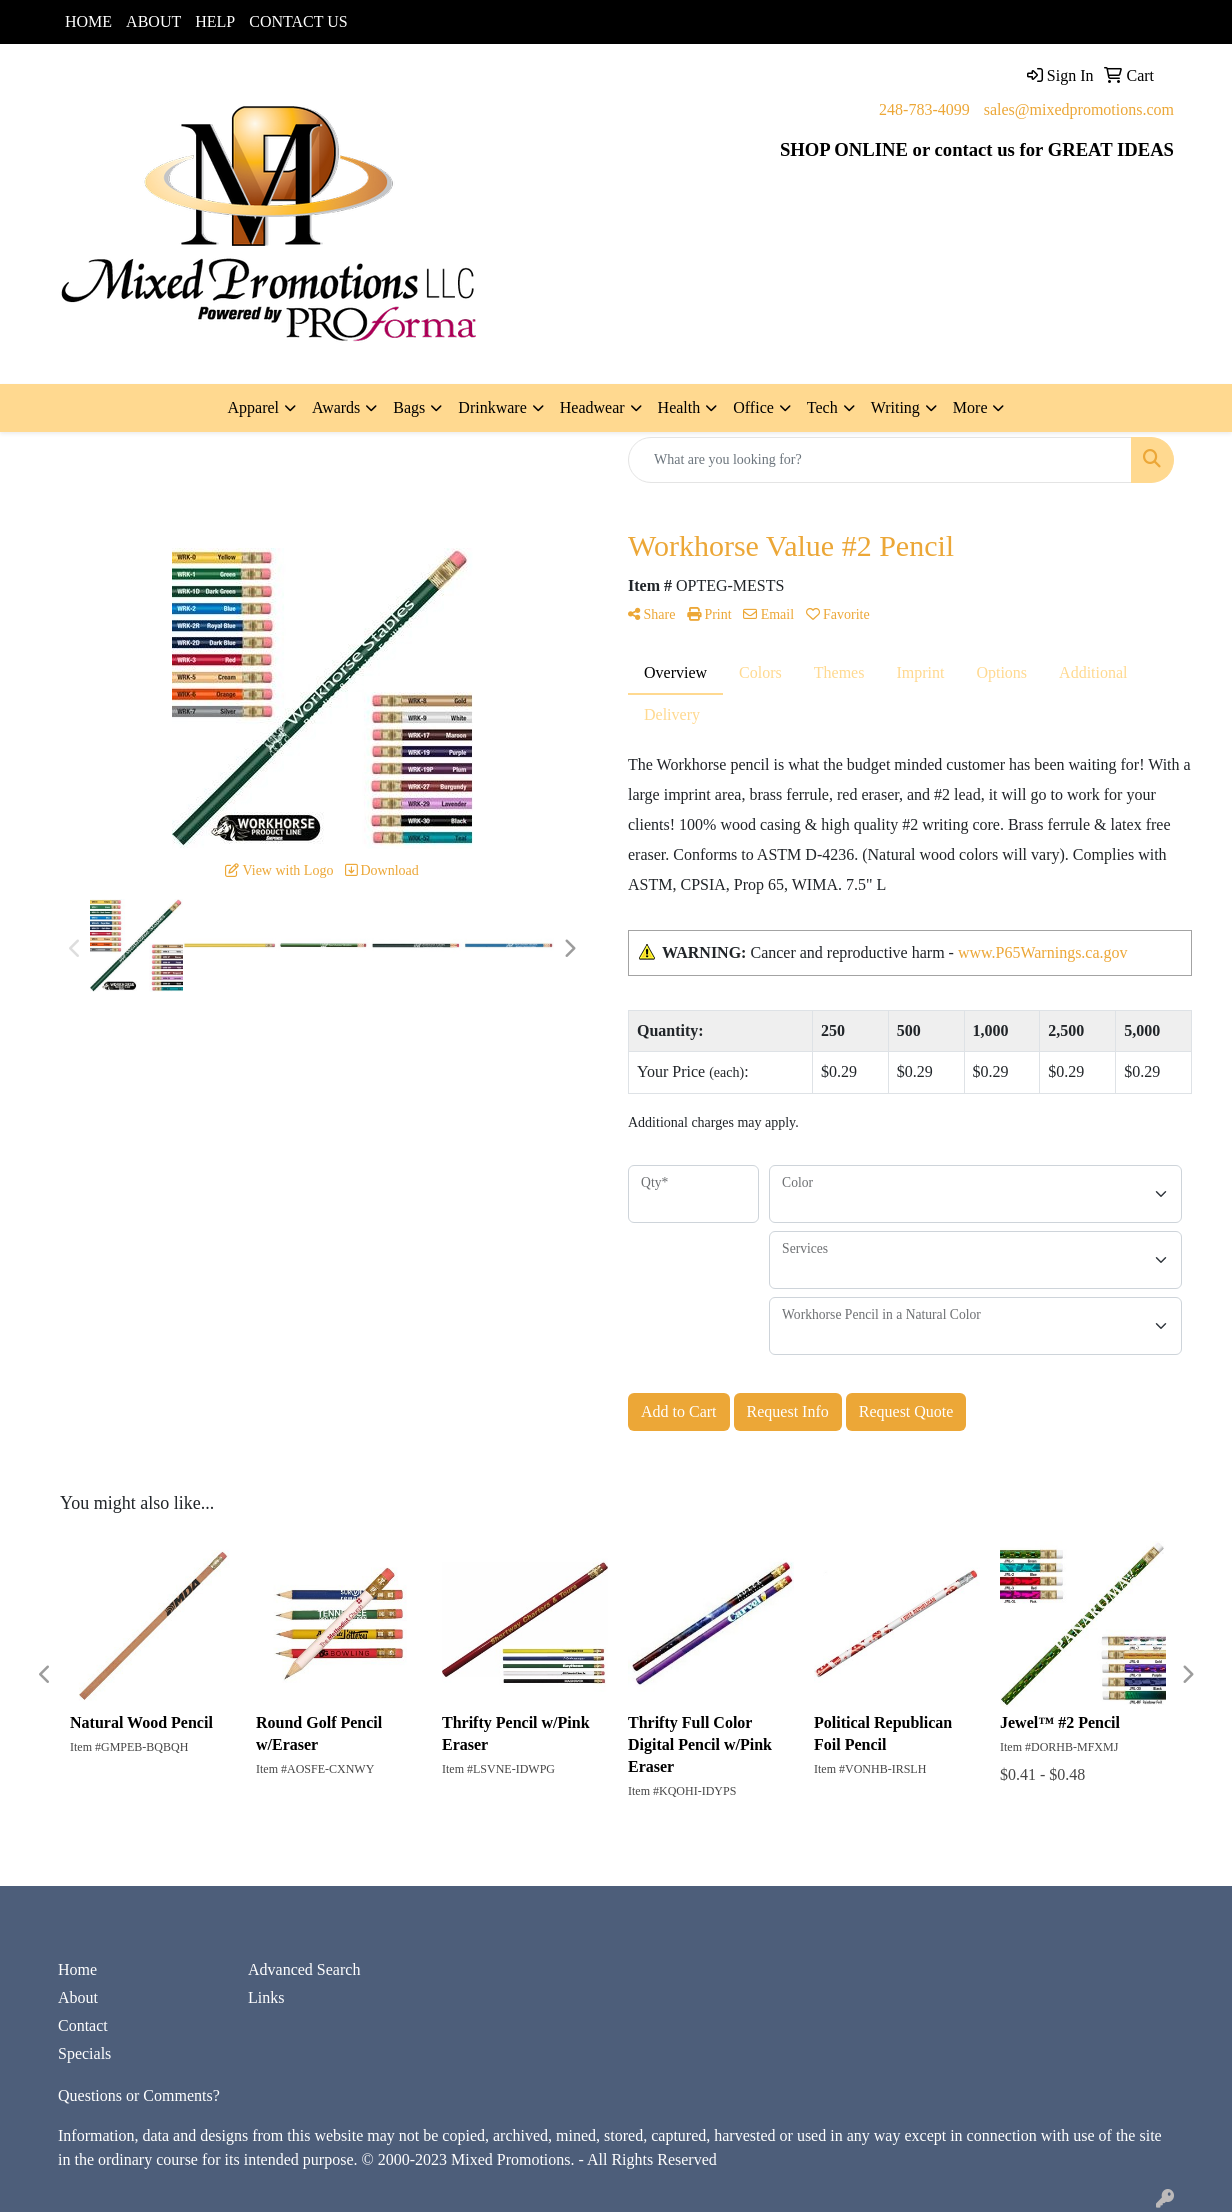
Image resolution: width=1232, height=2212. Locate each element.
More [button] (970, 407)
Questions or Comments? (139, 2095)
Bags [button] (409, 407)
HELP (215, 21)
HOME (88, 21)
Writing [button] (895, 407)
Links (266, 1997)
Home (77, 1969)
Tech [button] (822, 407)
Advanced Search (304, 1969)
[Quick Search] (880, 460)
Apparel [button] (254, 407)
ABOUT (153, 21)
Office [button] (753, 407)
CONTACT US (298, 21)
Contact (83, 2025)
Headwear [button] (592, 407)
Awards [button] (336, 407)
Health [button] (679, 407)
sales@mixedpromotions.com (1079, 109)
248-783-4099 (924, 109)
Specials (84, 2053)
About (78, 1997)
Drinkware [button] (492, 407)
